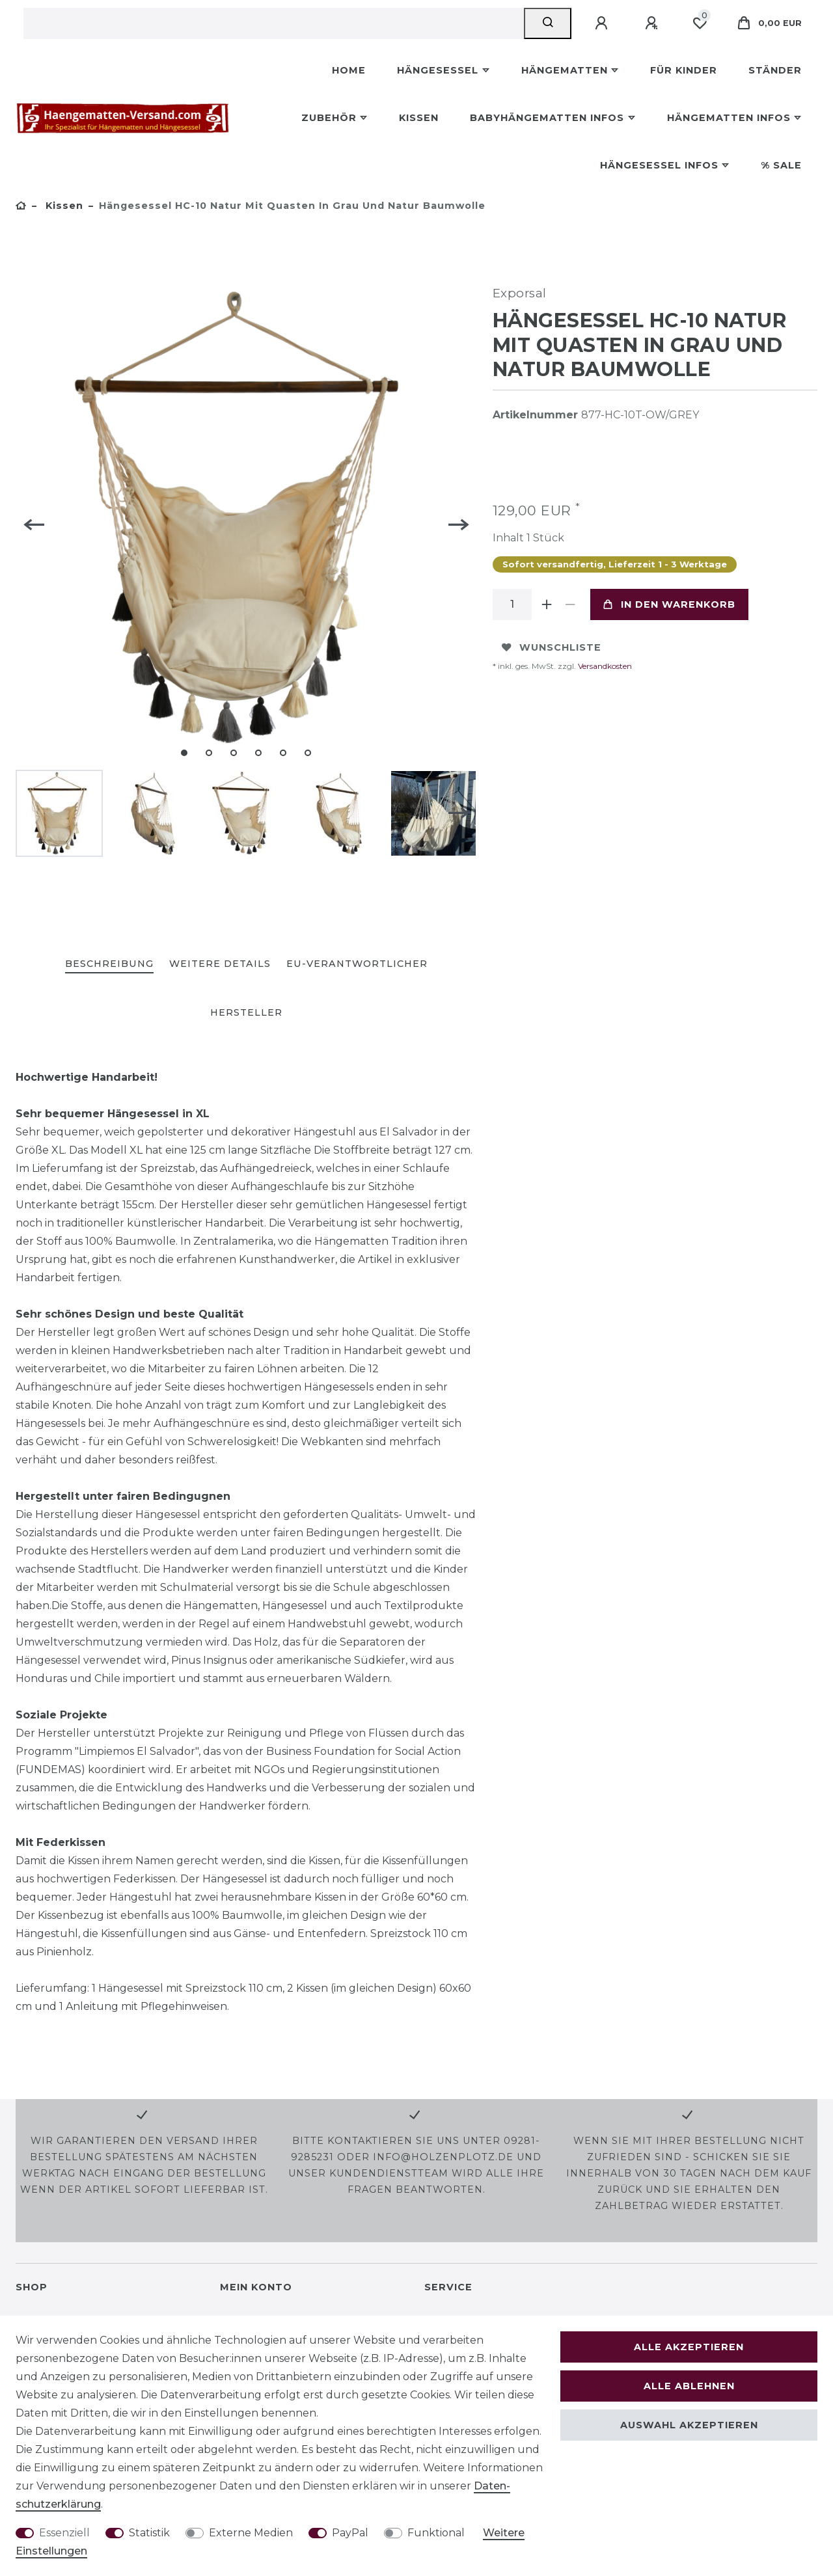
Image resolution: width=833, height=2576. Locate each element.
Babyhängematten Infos (547, 118)
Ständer (775, 70)
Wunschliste (551, 647)
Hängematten (564, 70)
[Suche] (547, 23)
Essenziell (64, 2533)
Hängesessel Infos (659, 165)
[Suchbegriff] (273, 23)
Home (349, 70)
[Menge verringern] (570, 604)
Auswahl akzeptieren (689, 2425)
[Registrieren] (653, 23)
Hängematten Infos (729, 118)
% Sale (781, 165)
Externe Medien (251, 2533)
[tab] (109, 964)
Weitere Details (220, 963)
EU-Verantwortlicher (357, 963)
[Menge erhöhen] (547, 604)
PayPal (350, 2533)
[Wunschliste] (699, 23)
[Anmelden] (603, 23)
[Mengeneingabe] (512, 604)
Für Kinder (683, 70)
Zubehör (329, 118)
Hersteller (246, 1012)
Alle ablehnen (689, 2386)
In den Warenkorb (669, 604)
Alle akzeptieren (689, 2347)
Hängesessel (437, 70)
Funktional (436, 2533)
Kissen (419, 118)
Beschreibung (109, 963)
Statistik (149, 2533)
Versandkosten (604, 666)
